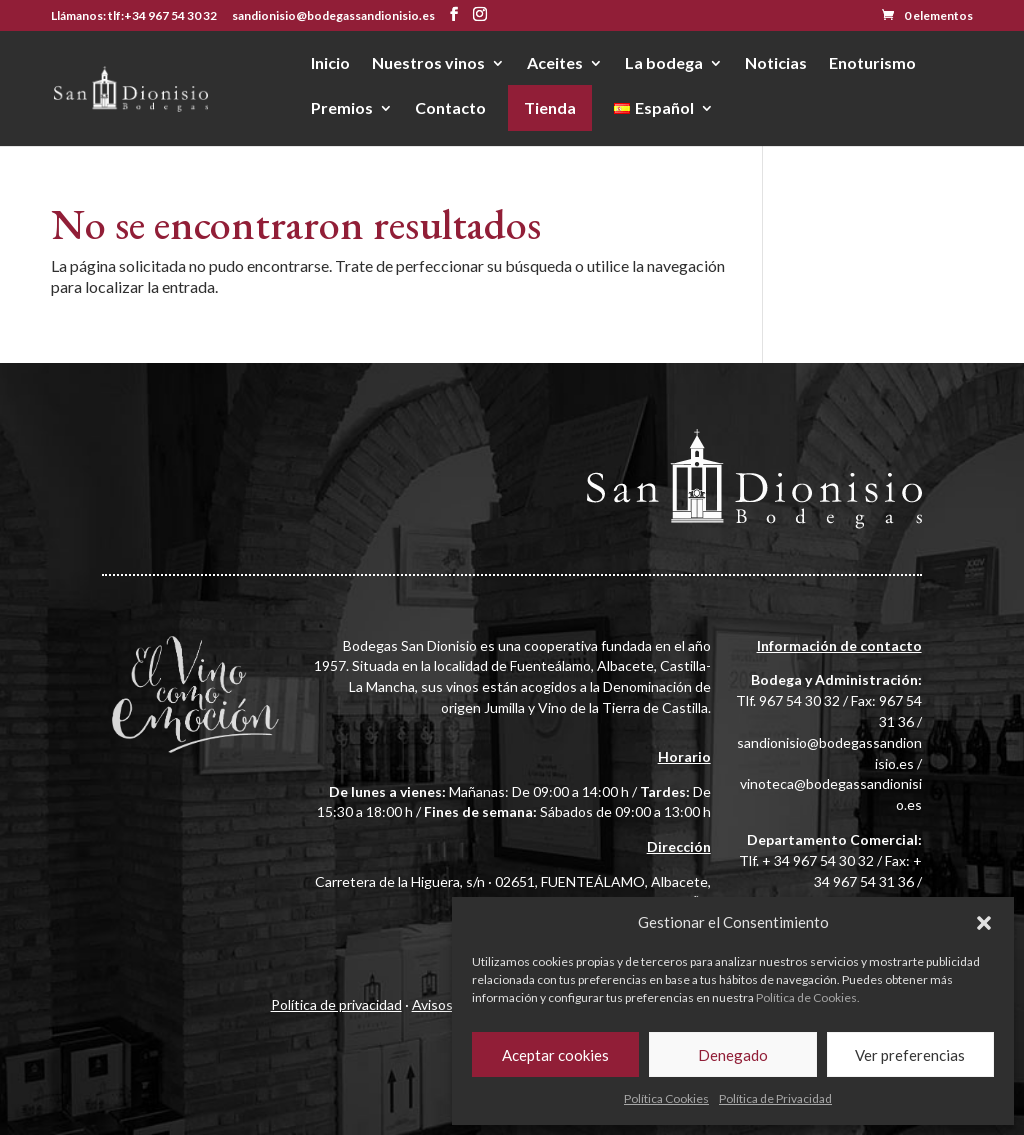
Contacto (450, 109)
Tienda (550, 107)
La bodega (664, 64)
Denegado (733, 1055)
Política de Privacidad (775, 1098)
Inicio (330, 64)
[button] (984, 923)
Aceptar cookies (555, 1055)
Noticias (776, 64)
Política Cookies (666, 1098)
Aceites (555, 64)
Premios (342, 109)
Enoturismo (872, 64)
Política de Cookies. (808, 997)
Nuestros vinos (428, 64)
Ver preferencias (910, 1055)
